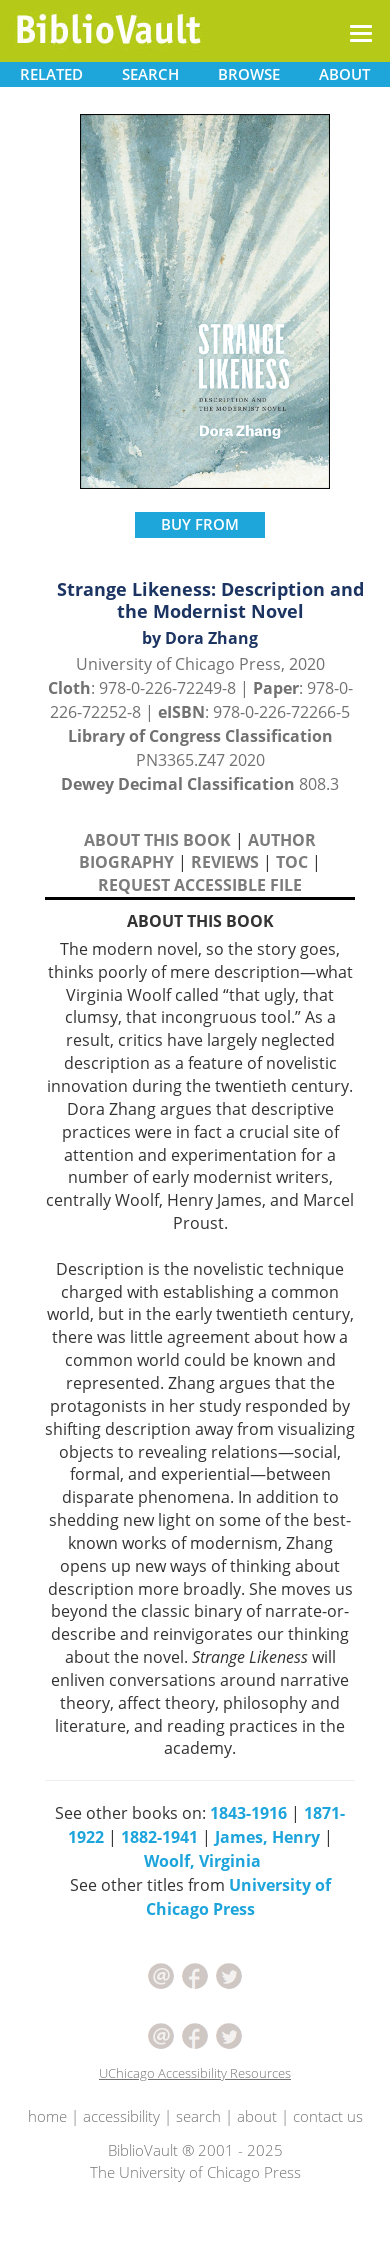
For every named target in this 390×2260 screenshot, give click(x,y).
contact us (328, 2116)
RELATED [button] (51, 74)
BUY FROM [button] (200, 524)
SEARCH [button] (150, 74)
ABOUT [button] (344, 74)
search (198, 2116)
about (257, 2116)
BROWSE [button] (249, 74)
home (47, 2116)
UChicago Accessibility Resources (195, 2073)
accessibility (121, 2116)
